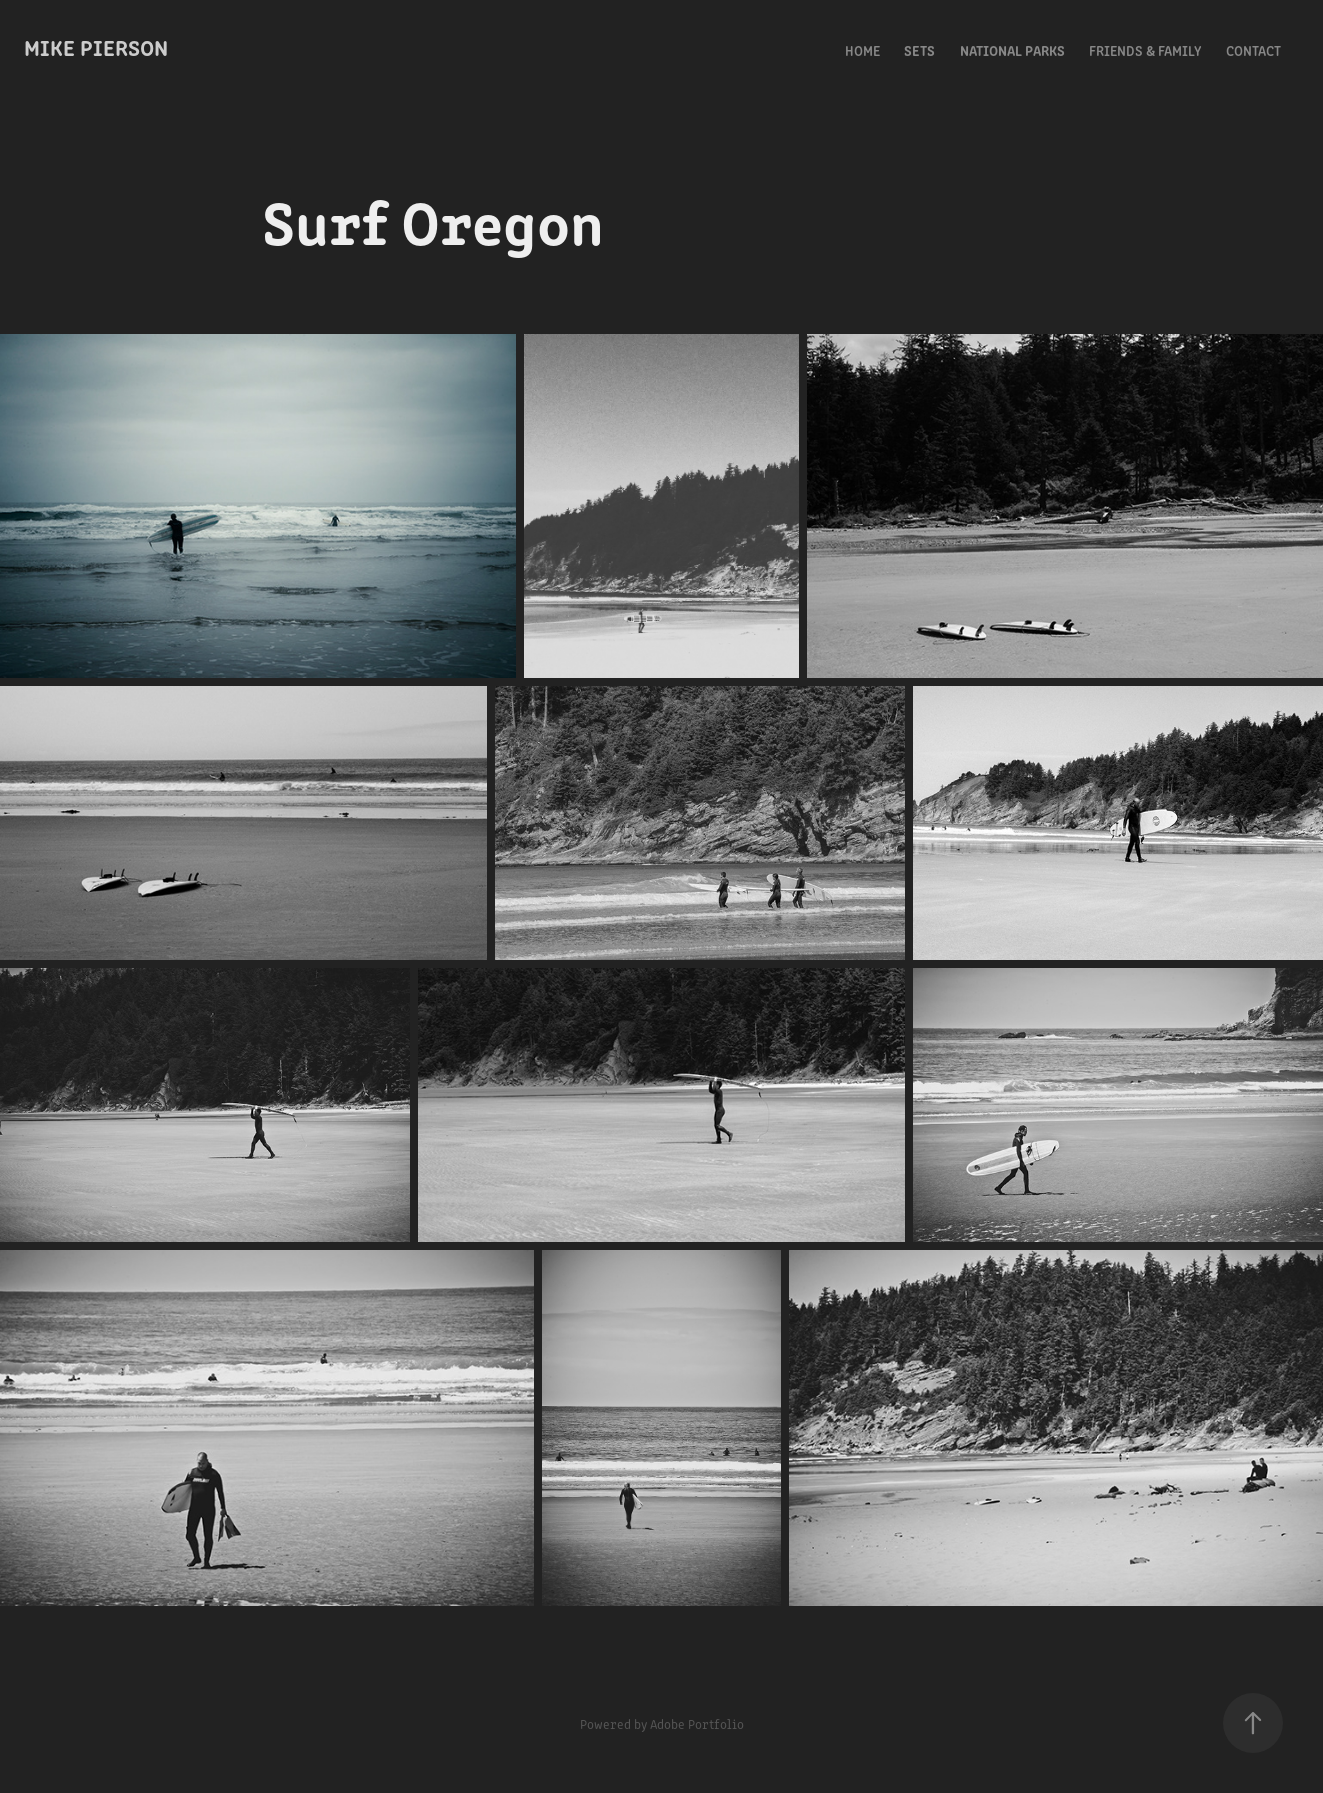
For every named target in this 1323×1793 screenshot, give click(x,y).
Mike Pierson (96, 46)
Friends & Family (1145, 50)
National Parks (1012, 50)
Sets (919, 50)
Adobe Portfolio (697, 1723)
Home (862, 50)
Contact (1253, 50)
